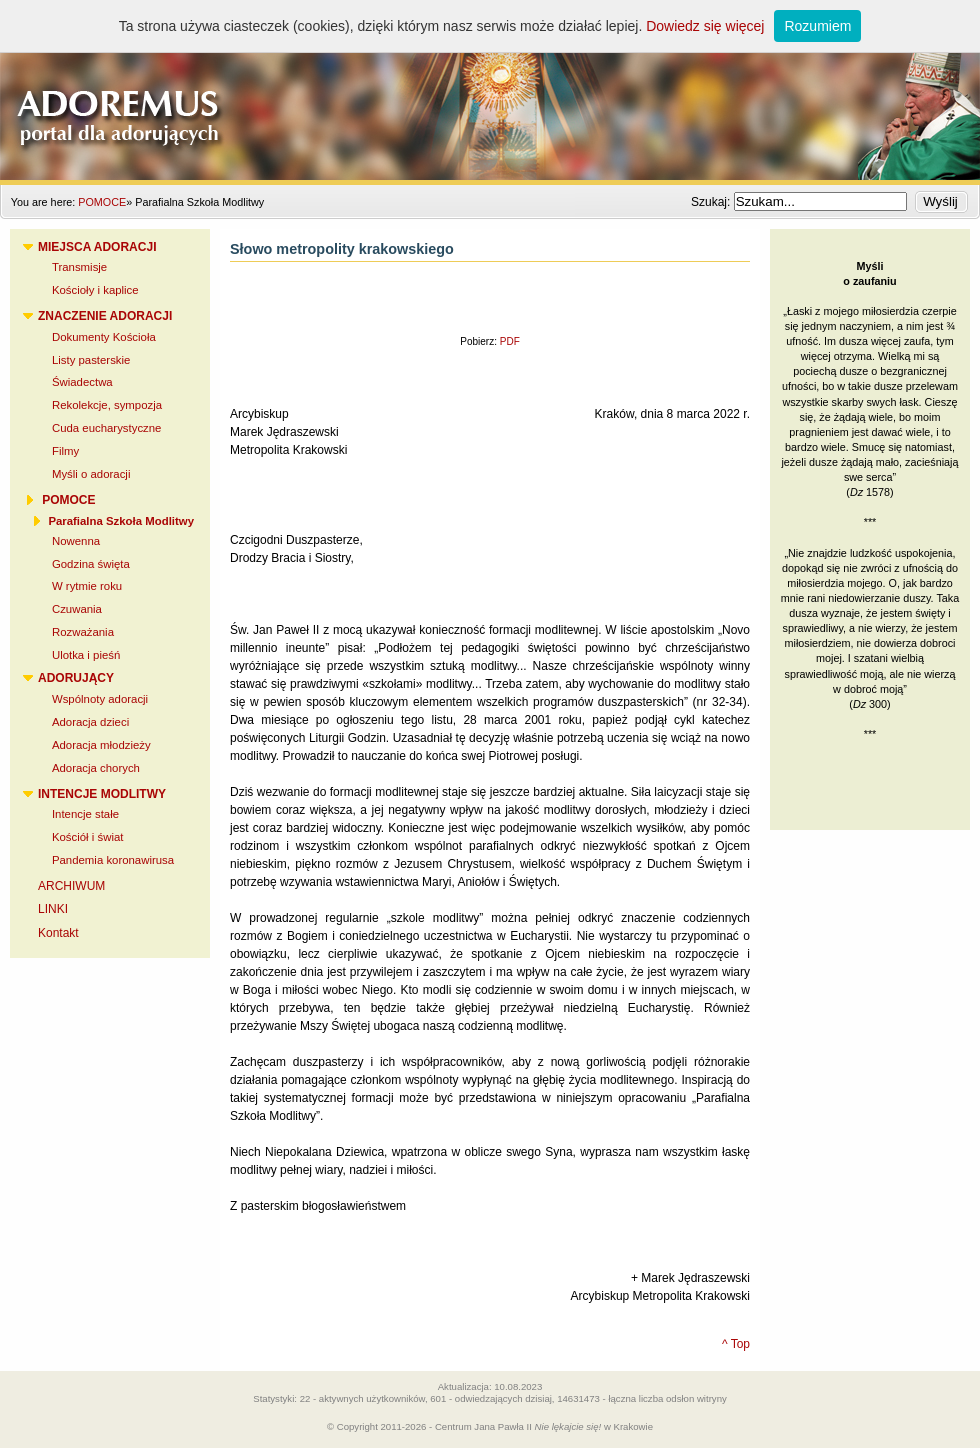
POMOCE (102, 202)
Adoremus (490, 90)
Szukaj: (712, 202)
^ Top (736, 1344)
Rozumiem (817, 26)
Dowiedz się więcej (705, 26)
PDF (510, 341)
